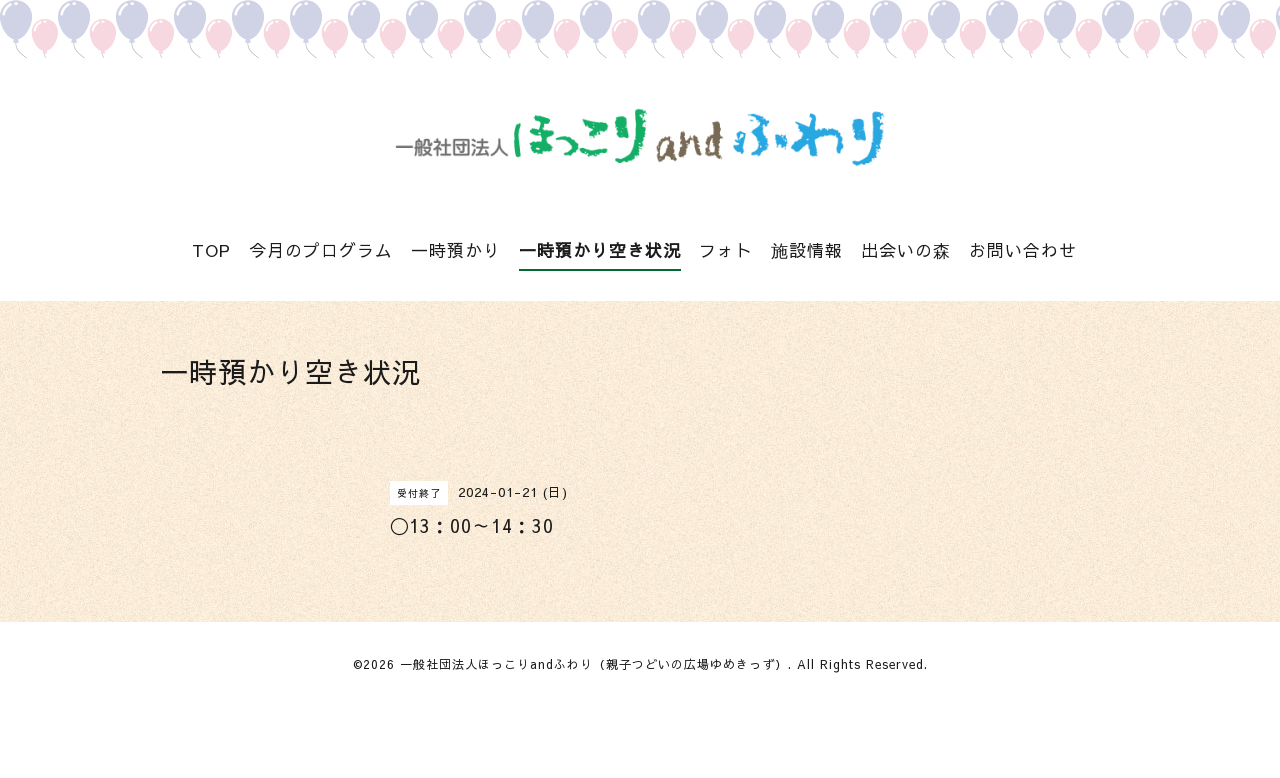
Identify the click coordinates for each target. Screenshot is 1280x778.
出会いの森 (906, 250)
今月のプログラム (321, 250)
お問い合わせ (1023, 250)
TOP (211, 250)
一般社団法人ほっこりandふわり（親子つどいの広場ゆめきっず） (594, 664)
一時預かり (456, 250)
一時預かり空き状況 (600, 250)
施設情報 (807, 250)
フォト (726, 250)
